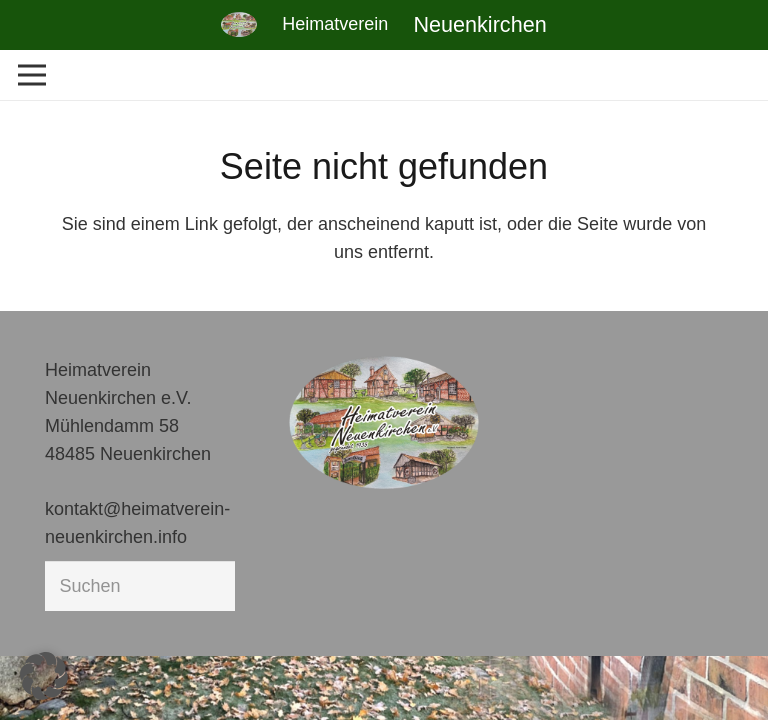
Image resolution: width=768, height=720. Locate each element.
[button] (44, 676)
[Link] (239, 24)
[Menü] (32, 75)
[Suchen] (140, 586)
